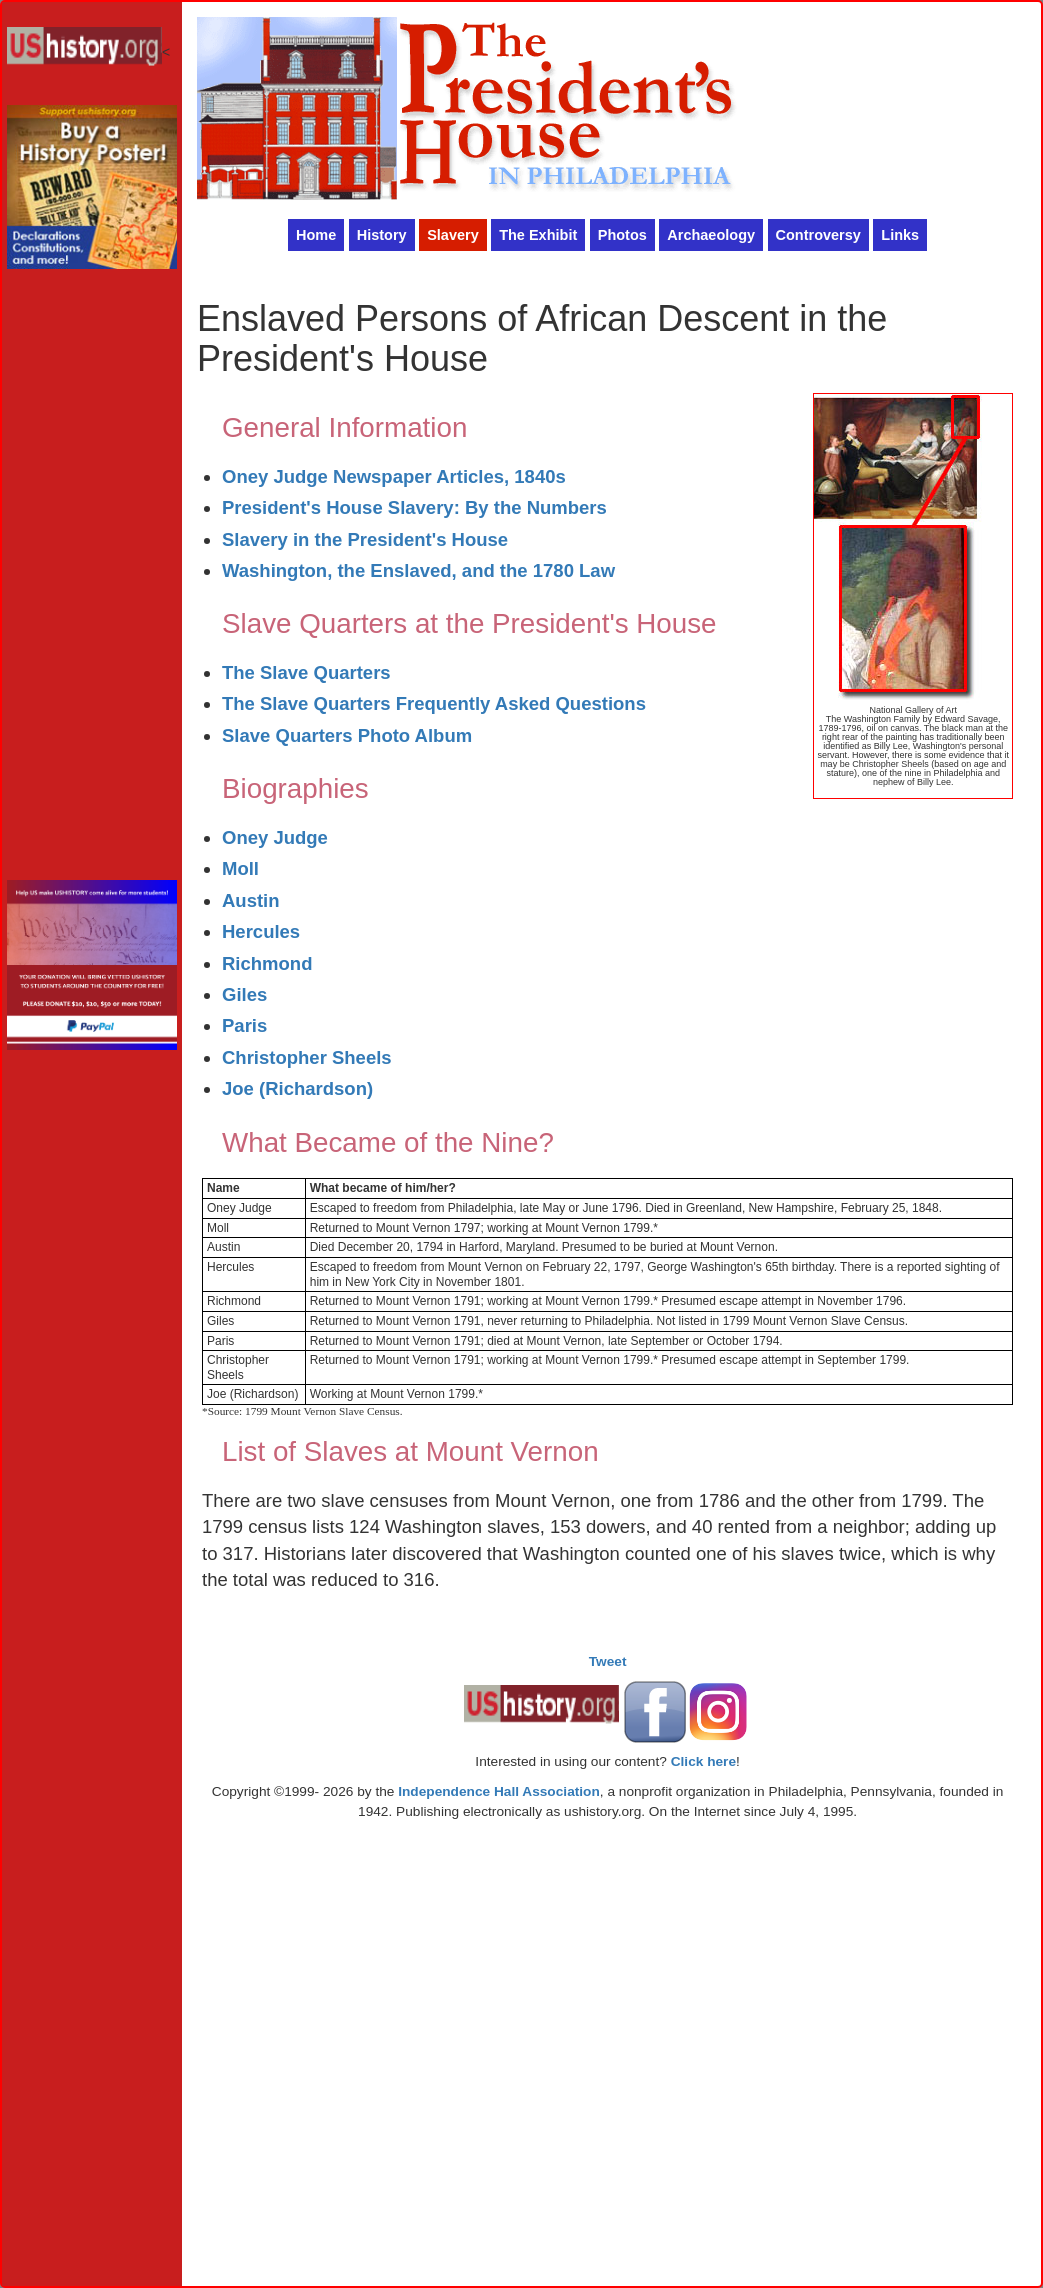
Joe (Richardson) (297, 1088)
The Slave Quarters (306, 672)
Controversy (818, 235)
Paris (244, 1025)
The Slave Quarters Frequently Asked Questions (434, 703)
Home (316, 235)
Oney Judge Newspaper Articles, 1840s (394, 476)
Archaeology (711, 235)
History (382, 235)
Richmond (267, 963)
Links (900, 235)
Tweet (608, 1661)
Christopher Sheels (307, 1057)
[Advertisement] (92, 580)
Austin (251, 900)
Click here (703, 1761)
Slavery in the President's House (365, 539)
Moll (240, 868)
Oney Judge (275, 837)
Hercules (261, 931)
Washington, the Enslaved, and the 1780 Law (418, 570)
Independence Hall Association (499, 1791)
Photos (622, 235)
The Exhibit (538, 235)
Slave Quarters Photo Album (347, 735)
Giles (244, 994)
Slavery (453, 235)
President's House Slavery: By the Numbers (414, 507)
